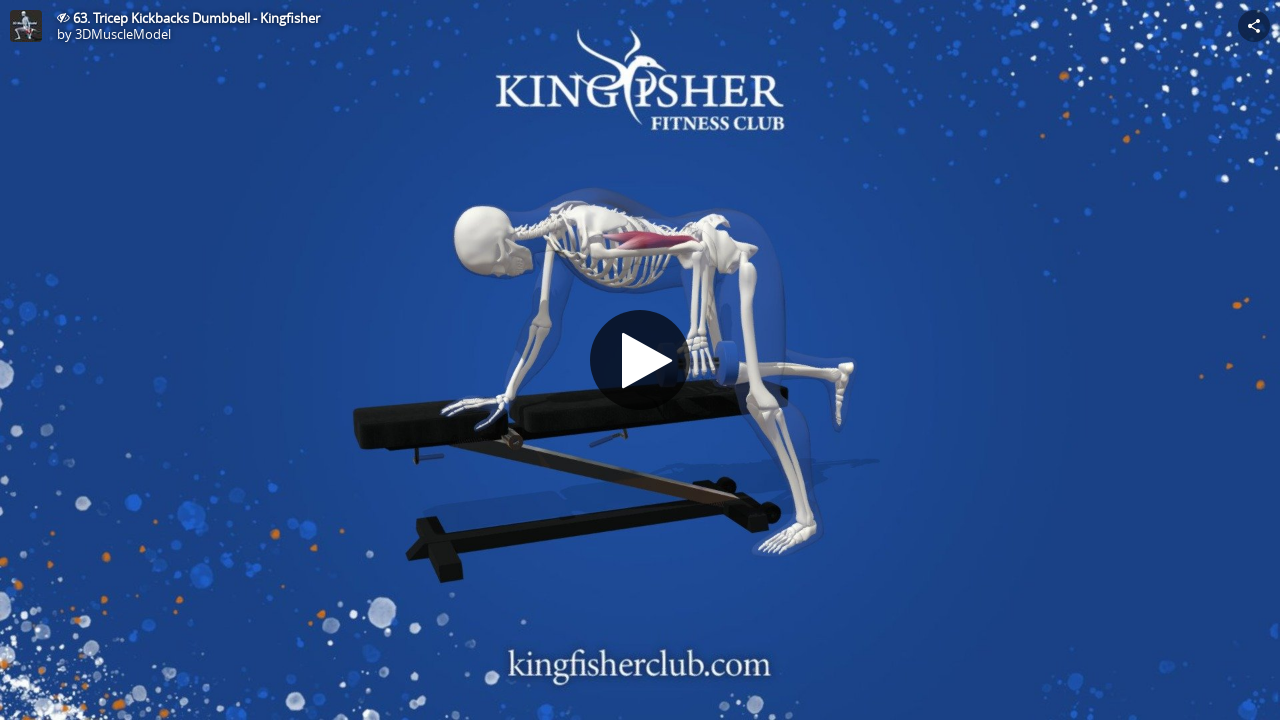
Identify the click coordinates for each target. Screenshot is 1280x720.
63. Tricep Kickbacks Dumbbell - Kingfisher (196, 18)
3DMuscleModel (123, 34)
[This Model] (26, 26)
